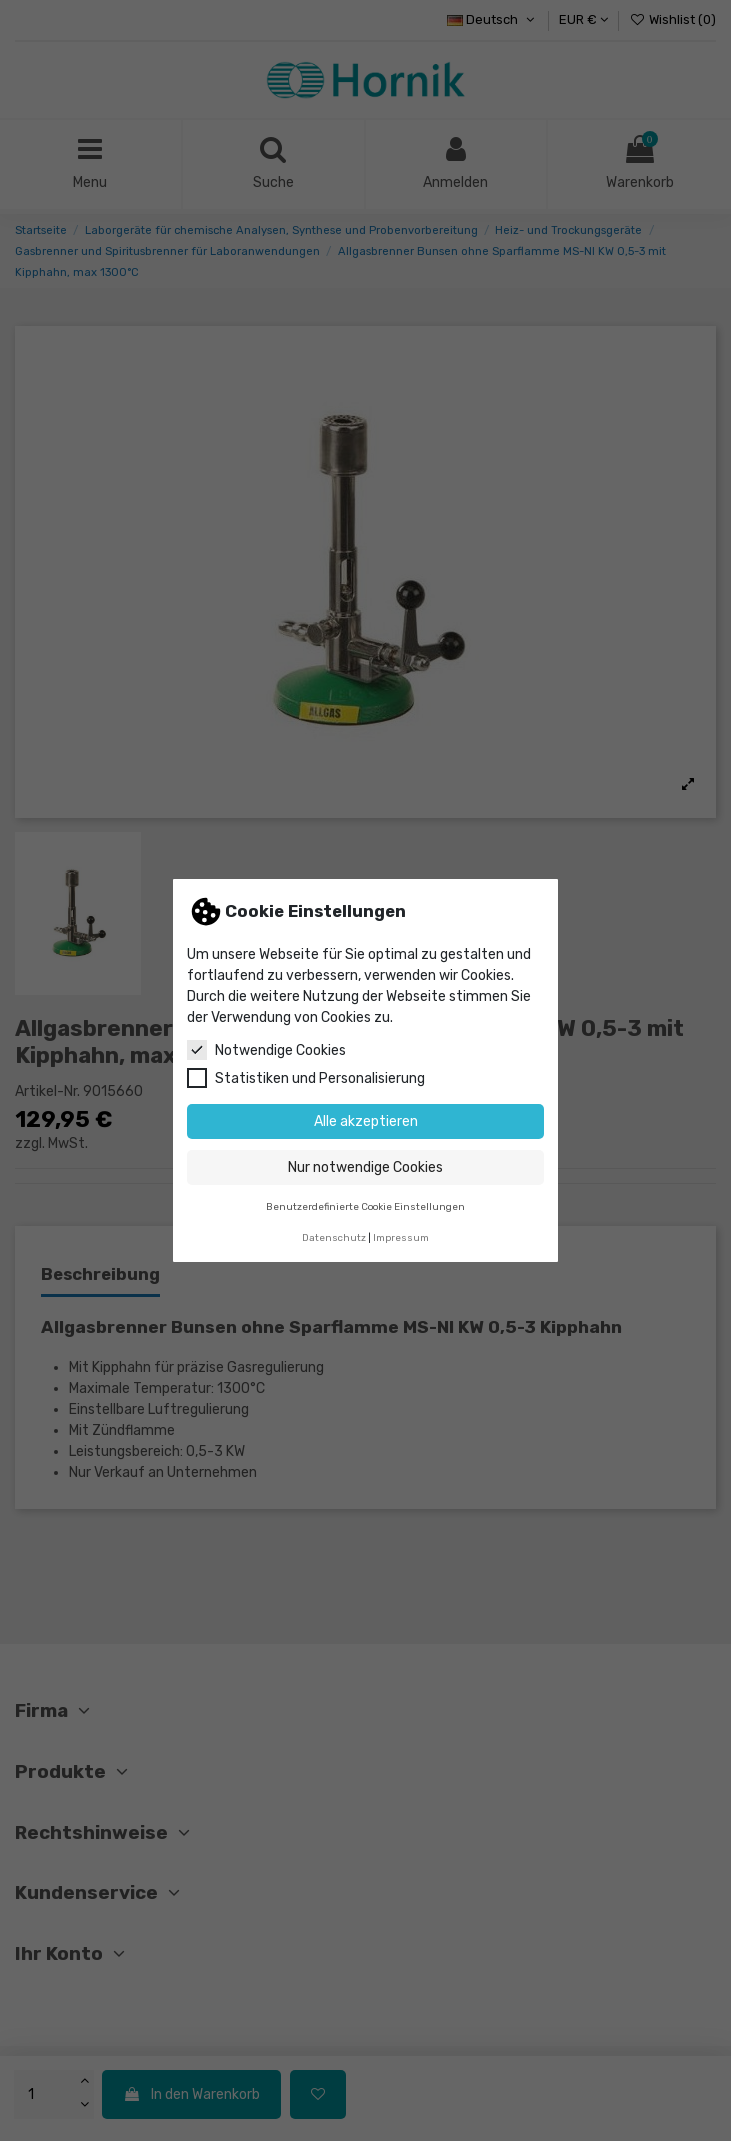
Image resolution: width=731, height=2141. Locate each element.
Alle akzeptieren (366, 1121)
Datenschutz (334, 1237)
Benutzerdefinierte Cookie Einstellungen (365, 1206)
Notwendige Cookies (266, 1050)
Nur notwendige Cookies (365, 1167)
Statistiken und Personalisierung (306, 1078)
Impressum (401, 1237)
